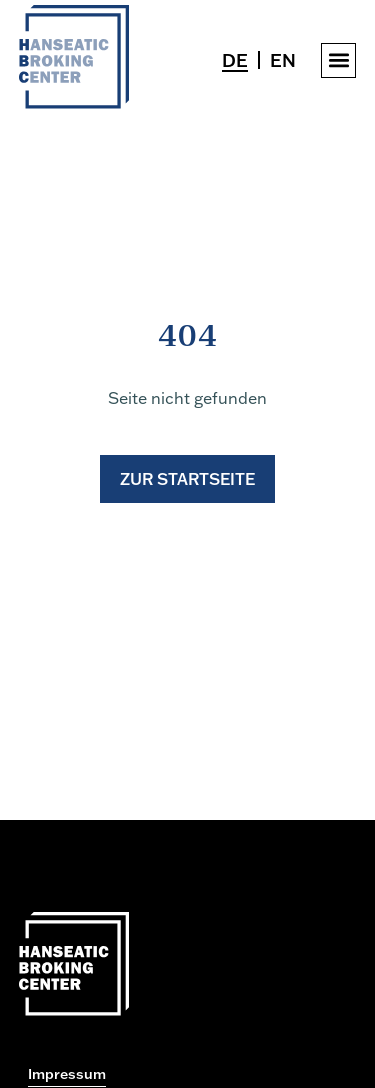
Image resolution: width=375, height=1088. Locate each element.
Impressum (67, 1074)
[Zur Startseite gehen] (74, 103)
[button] (338, 60)
